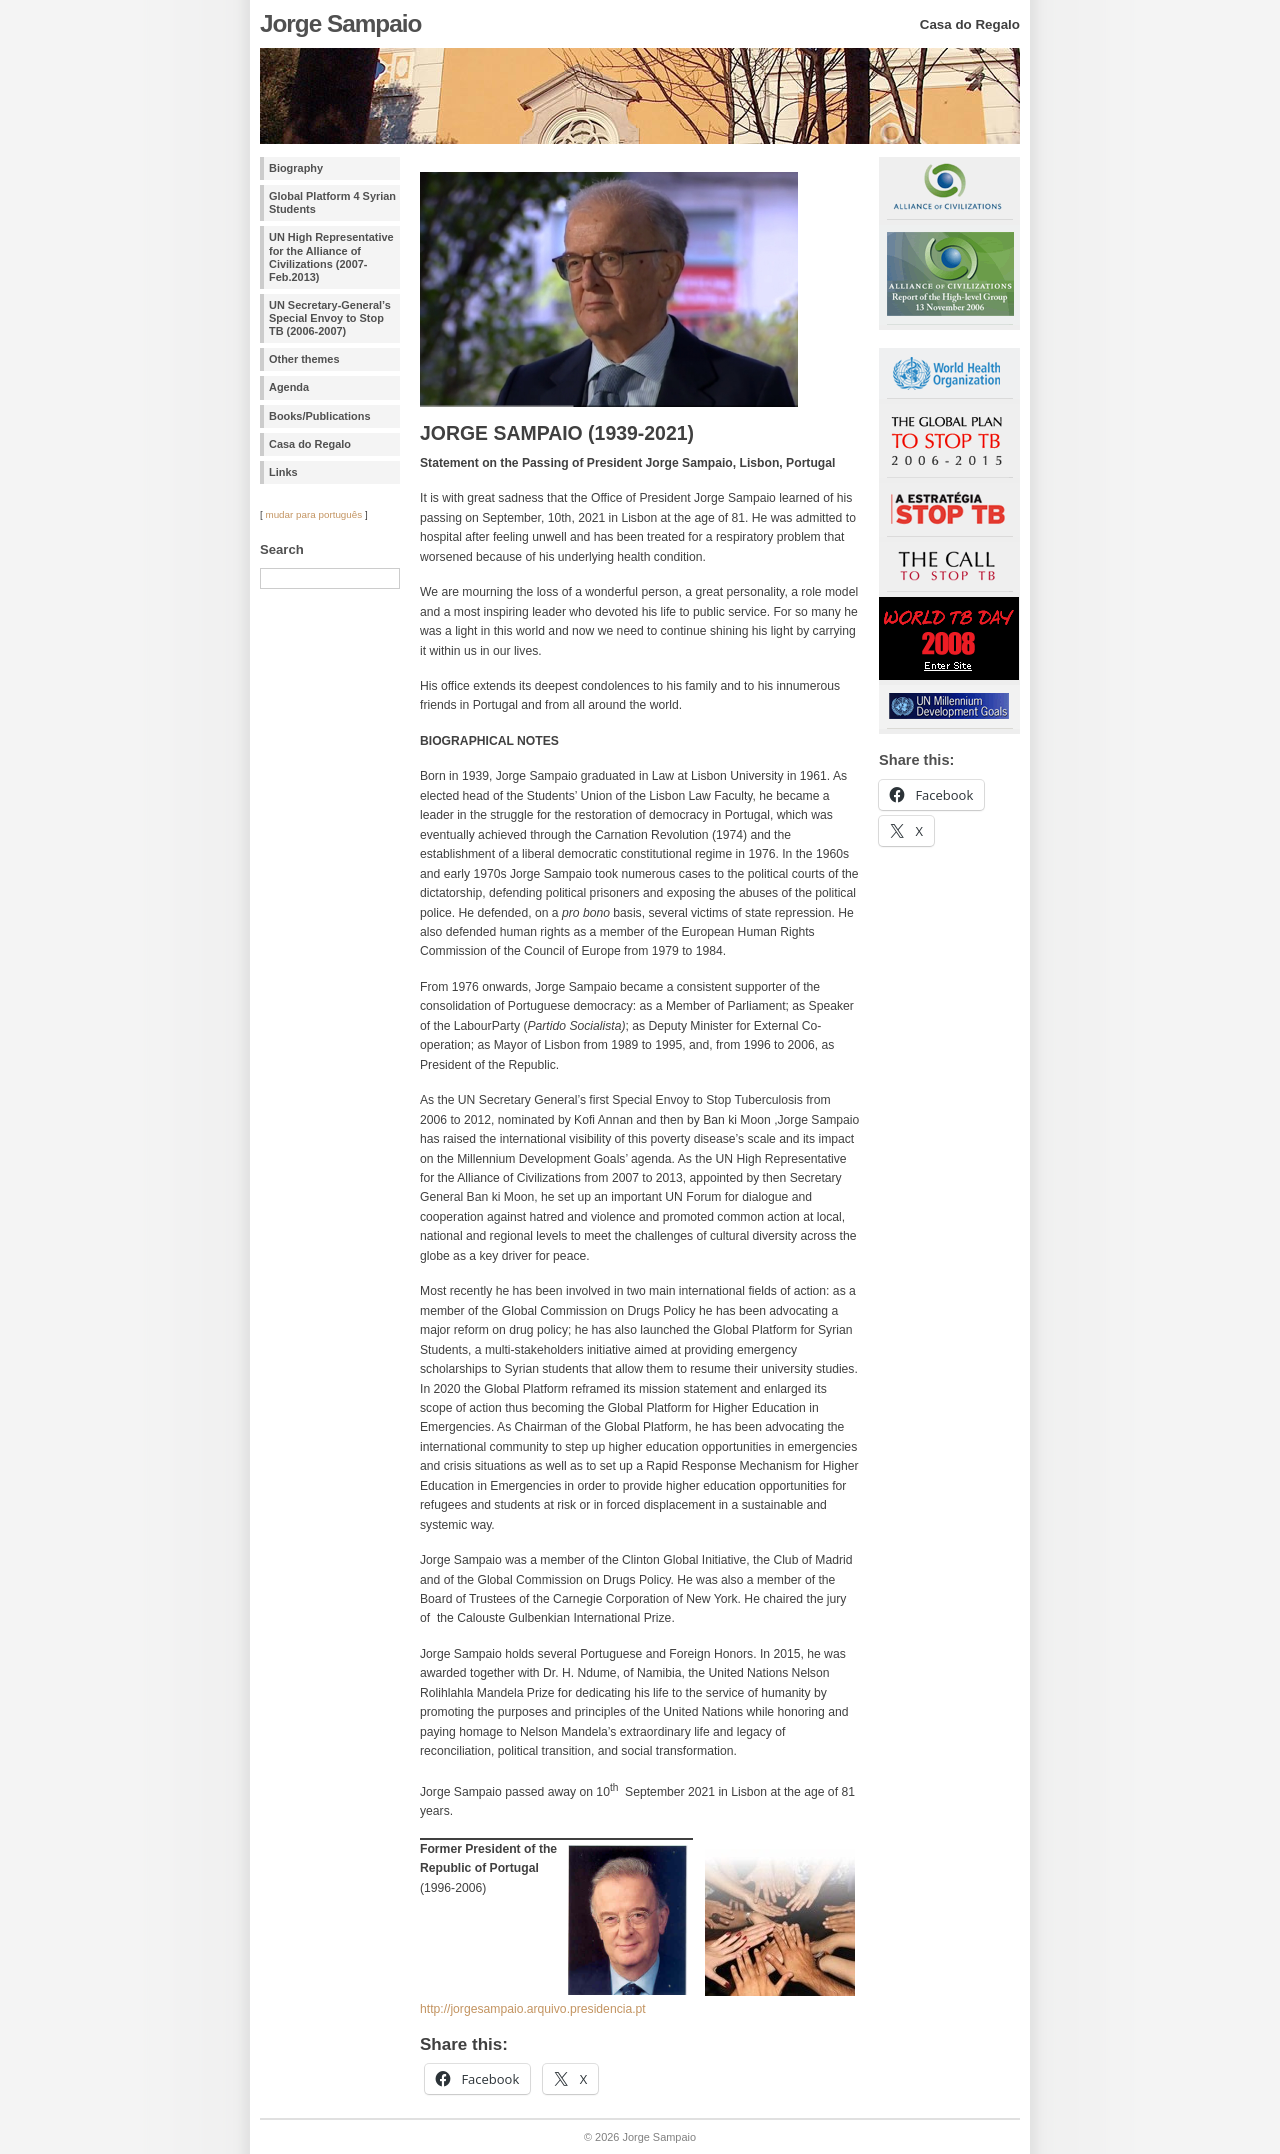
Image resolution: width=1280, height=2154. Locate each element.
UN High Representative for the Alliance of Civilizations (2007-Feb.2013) (331, 256)
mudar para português (313, 514)
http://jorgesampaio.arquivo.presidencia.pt (533, 2009)
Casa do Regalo (310, 444)
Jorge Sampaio (340, 23)
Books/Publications (320, 416)
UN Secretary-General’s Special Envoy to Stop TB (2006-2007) (330, 318)
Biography (296, 168)
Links (283, 472)
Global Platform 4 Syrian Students (332, 202)
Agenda (289, 387)
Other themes (304, 359)
